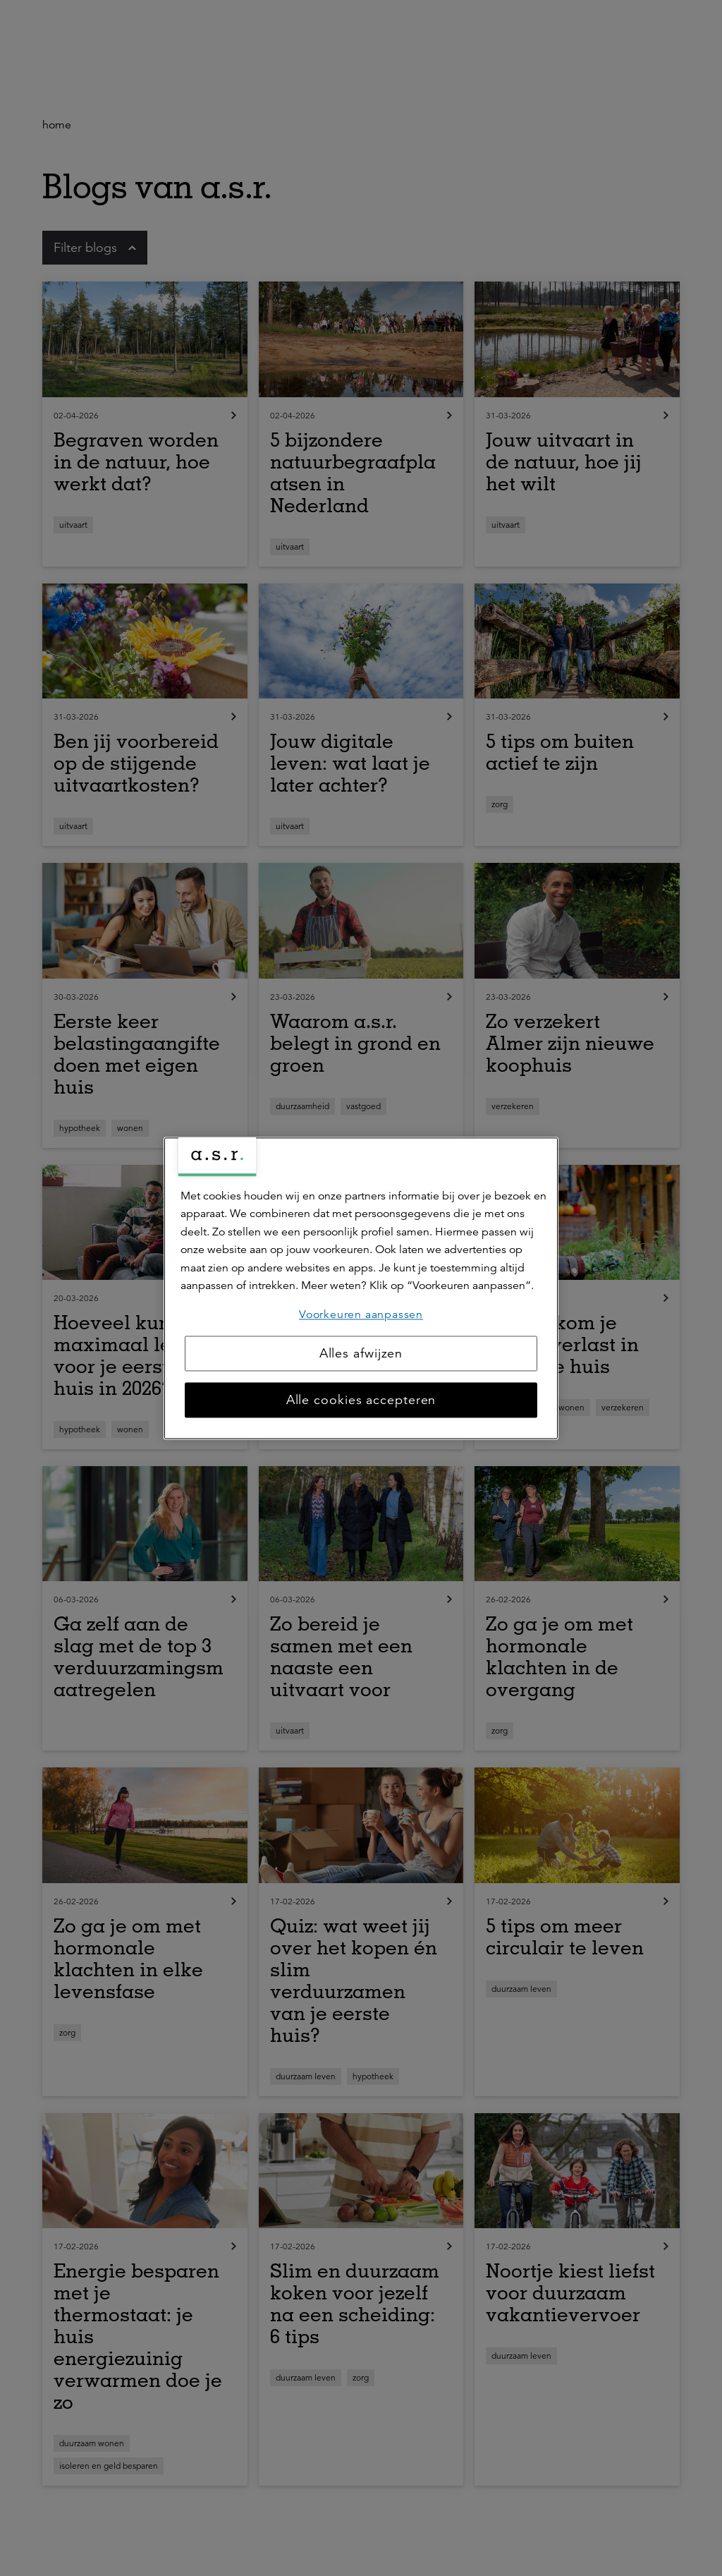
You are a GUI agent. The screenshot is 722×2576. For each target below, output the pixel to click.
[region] (361, 1288)
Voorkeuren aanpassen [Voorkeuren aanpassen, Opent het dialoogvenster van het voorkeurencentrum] (361, 1314)
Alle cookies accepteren (361, 1400)
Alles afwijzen (361, 1353)
